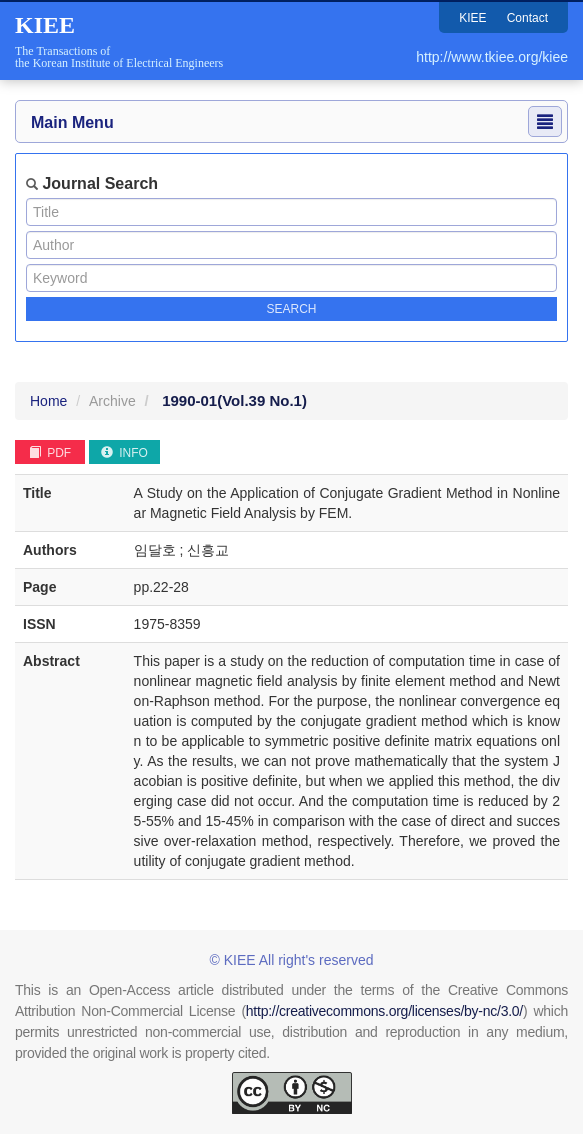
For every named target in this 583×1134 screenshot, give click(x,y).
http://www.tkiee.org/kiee (492, 57)
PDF (50, 453)
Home (48, 401)
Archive (112, 401)
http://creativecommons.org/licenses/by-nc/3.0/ (384, 1011)
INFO (124, 453)
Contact (527, 18)
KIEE (472, 18)
